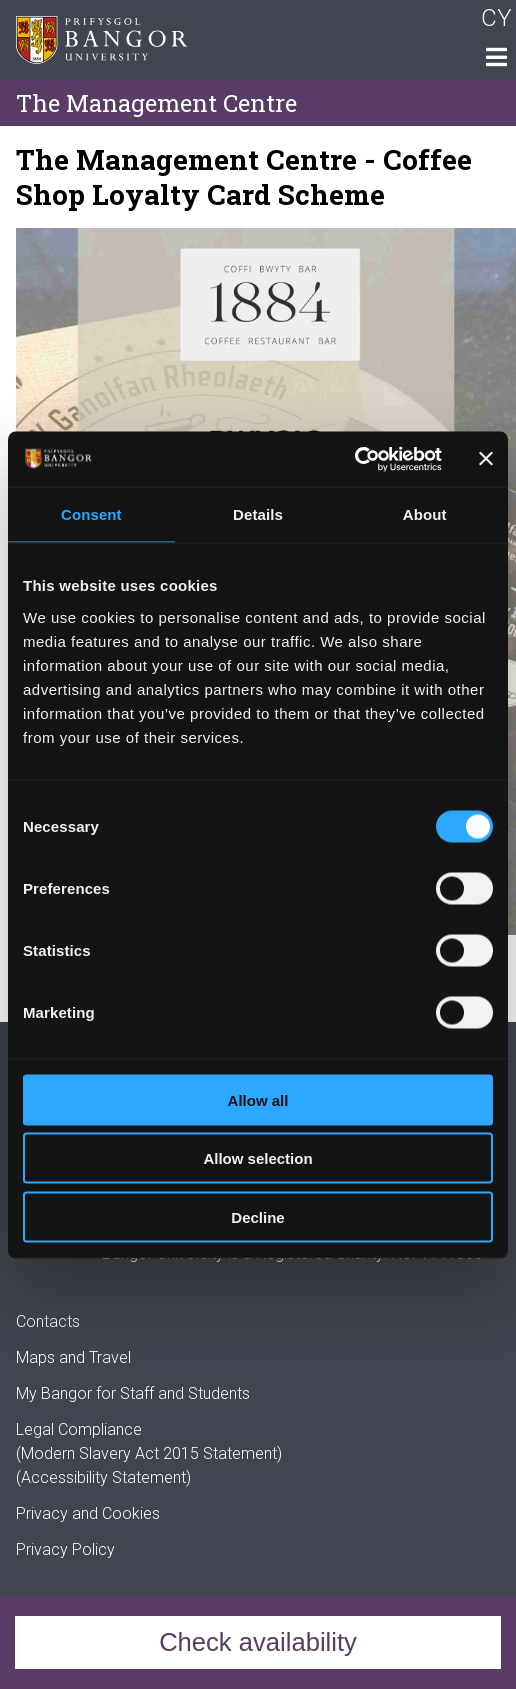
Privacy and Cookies (88, 1513)
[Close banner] (486, 459)
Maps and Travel (73, 1357)
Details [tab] (258, 514)
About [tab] (425, 514)
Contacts (48, 1321)
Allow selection (257, 1158)
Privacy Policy (65, 1549)
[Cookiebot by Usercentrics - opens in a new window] (354, 459)
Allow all (258, 1099)
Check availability (258, 1642)
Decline (257, 1216)
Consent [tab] (91, 514)
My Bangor (54, 1393)
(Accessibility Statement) (103, 1477)
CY (496, 18)
